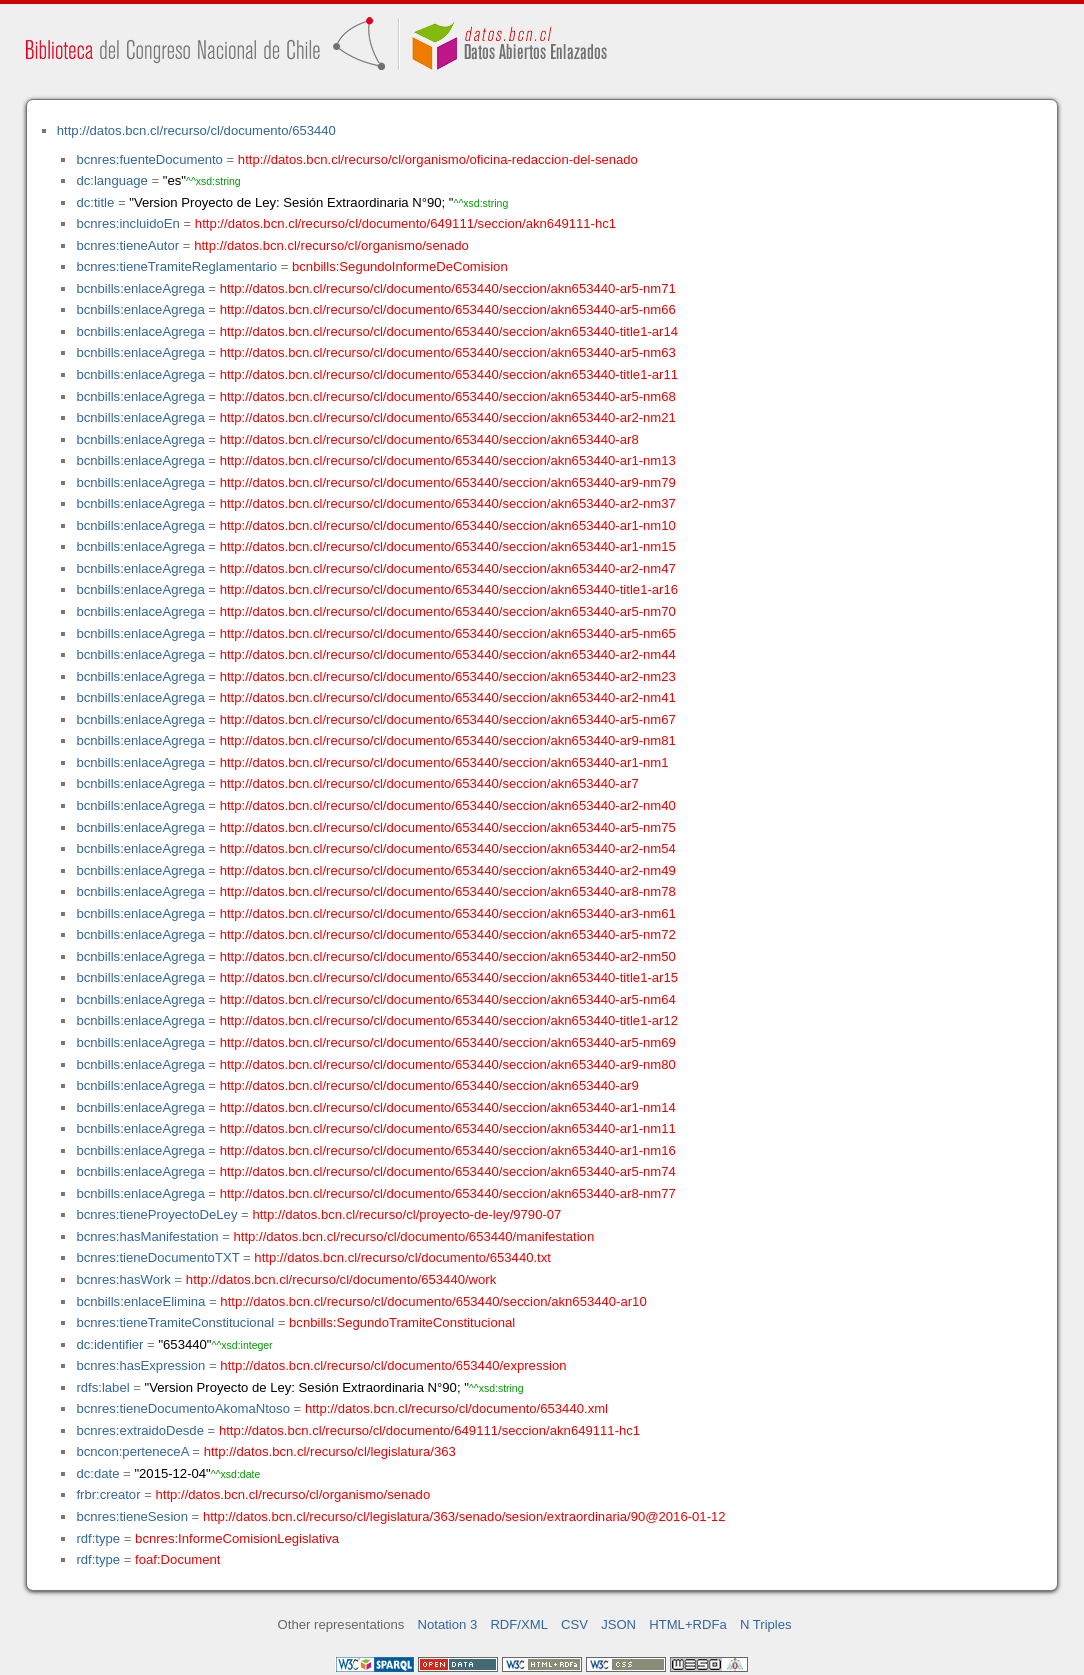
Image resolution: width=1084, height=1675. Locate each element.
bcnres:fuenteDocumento (149, 159)
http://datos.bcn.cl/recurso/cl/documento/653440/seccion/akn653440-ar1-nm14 (448, 1107)
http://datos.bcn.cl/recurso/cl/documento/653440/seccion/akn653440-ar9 (429, 1085)
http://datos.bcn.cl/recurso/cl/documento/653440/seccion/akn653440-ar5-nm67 (448, 719)
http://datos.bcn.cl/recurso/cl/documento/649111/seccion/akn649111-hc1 (405, 223)
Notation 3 (448, 1624)
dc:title (95, 202)
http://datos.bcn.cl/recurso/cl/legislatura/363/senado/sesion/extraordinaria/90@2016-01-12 (464, 1516)
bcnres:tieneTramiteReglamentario (176, 266)
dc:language (111, 180)
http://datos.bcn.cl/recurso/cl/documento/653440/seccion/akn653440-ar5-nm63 (448, 352)
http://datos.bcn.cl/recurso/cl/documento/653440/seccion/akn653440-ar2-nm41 (448, 697)
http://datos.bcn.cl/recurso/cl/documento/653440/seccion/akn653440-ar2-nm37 (448, 503)
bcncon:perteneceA (132, 1451)
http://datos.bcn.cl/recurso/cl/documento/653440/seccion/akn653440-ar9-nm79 (448, 482)
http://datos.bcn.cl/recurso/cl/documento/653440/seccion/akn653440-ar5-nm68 (448, 396)
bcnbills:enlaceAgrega (140, 288)
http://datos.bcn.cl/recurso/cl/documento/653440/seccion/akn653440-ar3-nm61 (448, 913)
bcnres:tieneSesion (132, 1516)
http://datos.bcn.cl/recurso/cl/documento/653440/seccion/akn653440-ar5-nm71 (448, 288)
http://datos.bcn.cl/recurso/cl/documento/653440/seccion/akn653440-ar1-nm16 (448, 1150)
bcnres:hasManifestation (147, 1236)
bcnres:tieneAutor (127, 245)
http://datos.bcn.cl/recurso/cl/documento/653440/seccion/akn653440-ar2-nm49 (448, 870)
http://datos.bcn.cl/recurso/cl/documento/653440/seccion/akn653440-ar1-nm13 (448, 460)
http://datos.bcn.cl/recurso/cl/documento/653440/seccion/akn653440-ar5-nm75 (448, 827)
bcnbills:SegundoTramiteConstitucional (402, 1322)
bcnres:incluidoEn (127, 223)
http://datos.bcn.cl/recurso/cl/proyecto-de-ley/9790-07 (406, 1214)
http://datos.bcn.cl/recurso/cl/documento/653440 (196, 130)
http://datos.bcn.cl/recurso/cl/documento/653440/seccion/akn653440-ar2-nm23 (448, 676)
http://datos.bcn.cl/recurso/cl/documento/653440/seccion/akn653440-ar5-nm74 (448, 1171)
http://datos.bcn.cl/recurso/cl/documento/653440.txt (402, 1257)
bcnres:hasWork (123, 1279)
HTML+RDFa (688, 1624)
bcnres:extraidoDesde (140, 1430)
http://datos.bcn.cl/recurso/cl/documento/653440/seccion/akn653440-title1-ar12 (449, 1020)
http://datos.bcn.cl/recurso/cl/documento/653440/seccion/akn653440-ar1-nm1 (444, 762)
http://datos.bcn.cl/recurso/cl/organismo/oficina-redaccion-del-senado (438, 159)
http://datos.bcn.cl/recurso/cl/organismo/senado (331, 245)
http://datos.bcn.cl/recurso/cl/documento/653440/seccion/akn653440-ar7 (429, 783)
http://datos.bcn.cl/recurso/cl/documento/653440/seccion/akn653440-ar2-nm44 (448, 654)
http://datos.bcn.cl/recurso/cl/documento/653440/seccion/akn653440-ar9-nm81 (448, 740)
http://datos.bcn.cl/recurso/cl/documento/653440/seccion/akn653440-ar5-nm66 (448, 309)
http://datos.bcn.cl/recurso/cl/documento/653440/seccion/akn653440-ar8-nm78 (448, 891)
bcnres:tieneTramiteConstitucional (175, 1322)
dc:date (97, 1473)
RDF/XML (519, 1624)
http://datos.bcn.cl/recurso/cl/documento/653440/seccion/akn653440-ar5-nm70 (448, 611)
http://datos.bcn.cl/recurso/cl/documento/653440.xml (456, 1408)
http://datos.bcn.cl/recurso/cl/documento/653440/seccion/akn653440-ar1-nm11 (448, 1128)
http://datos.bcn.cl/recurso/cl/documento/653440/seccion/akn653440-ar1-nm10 (448, 525)
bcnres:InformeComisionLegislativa (237, 1538)
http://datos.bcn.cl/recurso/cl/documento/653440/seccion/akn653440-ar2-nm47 (448, 568)
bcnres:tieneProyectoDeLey (156, 1214)
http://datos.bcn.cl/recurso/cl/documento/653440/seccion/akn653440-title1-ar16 (449, 589)
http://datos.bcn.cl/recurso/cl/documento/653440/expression (393, 1365)
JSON (618, 1624)
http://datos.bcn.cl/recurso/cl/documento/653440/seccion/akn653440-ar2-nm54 (448, 848)
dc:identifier (109, 1344)
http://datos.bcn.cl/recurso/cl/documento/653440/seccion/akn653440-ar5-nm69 (448, 1042)
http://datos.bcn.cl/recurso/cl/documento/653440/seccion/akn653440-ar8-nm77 (448, 1193)
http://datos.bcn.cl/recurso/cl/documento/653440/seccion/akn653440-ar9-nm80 (448, 1064)
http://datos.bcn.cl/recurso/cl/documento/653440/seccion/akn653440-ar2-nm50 (448, 956)
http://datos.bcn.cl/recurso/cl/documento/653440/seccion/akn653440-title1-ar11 (449, 374)
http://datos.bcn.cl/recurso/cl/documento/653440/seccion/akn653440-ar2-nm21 (448, 417)
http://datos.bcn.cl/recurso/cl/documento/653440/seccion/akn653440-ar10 (433, 1301)
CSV (574, 1624)
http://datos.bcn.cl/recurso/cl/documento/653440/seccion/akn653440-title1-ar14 (449, 331)
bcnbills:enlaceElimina (140, 1301)
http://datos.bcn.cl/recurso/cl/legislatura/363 (330, 1451)
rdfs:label (102, 1387)
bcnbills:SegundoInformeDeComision (400, 266)
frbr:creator (108, 1494)
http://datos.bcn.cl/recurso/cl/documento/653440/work (341, 1279)
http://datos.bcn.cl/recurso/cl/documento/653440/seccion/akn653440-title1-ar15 (449, 977)
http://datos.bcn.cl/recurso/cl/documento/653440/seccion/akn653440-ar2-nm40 (448, 805)
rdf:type (98, 1538)
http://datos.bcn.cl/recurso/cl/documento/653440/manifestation (413, 1236)
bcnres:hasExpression (140, 1365)
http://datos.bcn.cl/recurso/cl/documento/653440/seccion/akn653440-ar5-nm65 (448, 633)
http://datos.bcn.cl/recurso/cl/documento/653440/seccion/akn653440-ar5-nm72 (448, 934)
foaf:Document (177, 1559)
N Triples (766, 1624)
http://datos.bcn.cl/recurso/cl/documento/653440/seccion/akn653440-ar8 (429, 439)
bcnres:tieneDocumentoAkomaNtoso (183, 1408)
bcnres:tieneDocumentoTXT (157, 1257)
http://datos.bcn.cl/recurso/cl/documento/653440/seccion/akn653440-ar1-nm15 (448, 546)
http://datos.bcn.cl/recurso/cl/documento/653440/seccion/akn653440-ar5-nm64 (448, 999)
